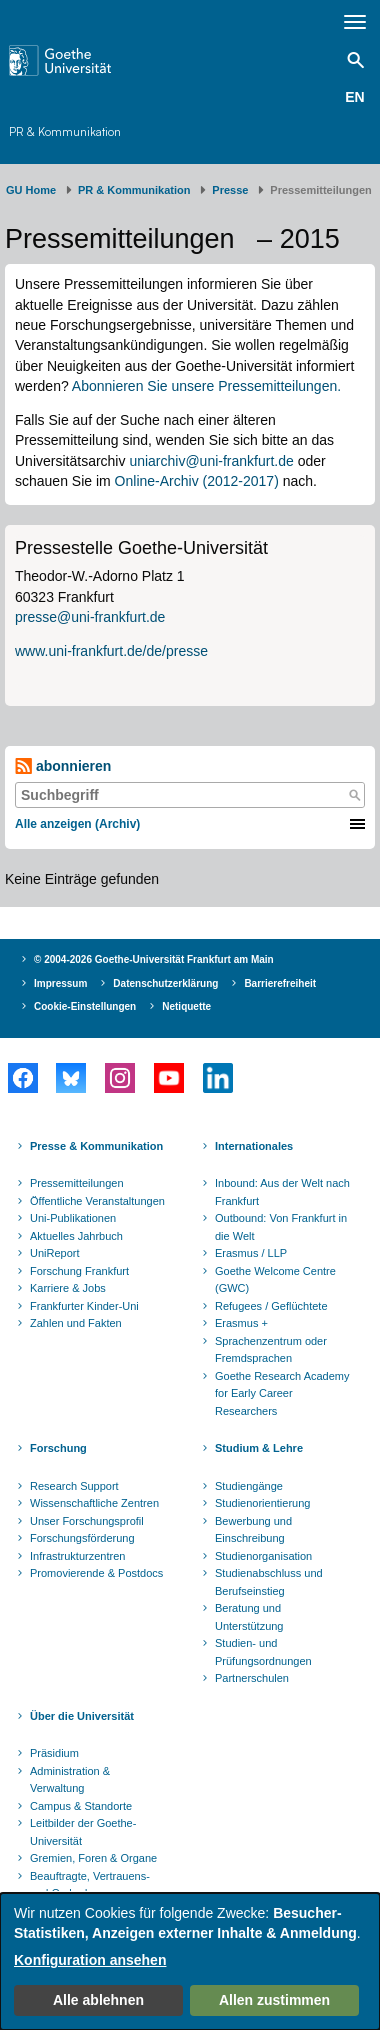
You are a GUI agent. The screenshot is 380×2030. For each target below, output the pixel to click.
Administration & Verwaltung (70, 1780)
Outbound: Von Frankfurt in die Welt (281, 1227)
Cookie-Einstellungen (85, 1006)
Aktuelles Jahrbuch (76, 1236)
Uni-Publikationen (73, 1218)
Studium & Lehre (259, 1448)
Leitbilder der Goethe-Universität (83, 1832)
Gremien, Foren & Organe (93, 1858)
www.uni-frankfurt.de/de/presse (111, 651)
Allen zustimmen (274, 2000)
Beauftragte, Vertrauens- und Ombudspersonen (90, 1885)
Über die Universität (82, 1716)
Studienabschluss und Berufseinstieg (269, 1582)
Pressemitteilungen (77, 1183)
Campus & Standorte (81, 1806)
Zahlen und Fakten (76, 1323)
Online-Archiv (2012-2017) (197, 481)
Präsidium (54, 1753)
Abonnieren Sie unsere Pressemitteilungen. (206, 386)
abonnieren (63, 766)
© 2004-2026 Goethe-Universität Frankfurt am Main (154, 959)
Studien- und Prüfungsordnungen (263, 1652)
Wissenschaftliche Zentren (94, 1503)
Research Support (74, 1486)
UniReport (55, 1253)
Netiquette (186, 1006)
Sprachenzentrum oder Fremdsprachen (271, 1350)
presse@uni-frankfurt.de (90, 617)
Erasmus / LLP (251, 1253)
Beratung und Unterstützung (249, 1617)
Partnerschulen (252, 1678)
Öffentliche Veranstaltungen (97, 1201)
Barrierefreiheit (280, 983)
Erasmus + (241, 1323)
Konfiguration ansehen (90, 1960)
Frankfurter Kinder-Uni (84, 1306)
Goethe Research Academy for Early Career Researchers (282, 1393)
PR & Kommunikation (65, 131)
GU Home (31, 190)
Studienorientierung (262, 1503)
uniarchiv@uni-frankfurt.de (211, 461)
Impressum (60, 983)
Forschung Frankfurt (79, 1271)
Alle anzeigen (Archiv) (77, 824)
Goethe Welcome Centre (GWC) (275, 1280)
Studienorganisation (263, 1556)
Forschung (58, 1448)
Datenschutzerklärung (165, 983)
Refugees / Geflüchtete (271, 1306)
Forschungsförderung (82, 1538)
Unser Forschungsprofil (87, 1521)
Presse (230, 190)
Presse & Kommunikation (96, 1146)
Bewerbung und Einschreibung (253, 1530)
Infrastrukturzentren (77, 1556)
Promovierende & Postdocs (96, 1573)
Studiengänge (249, 1486)
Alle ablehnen (98, 2000)
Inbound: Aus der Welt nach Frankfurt (282, 1192)
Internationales (254, 1146)
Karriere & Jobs (68, 1288)
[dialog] (190, 1961)
